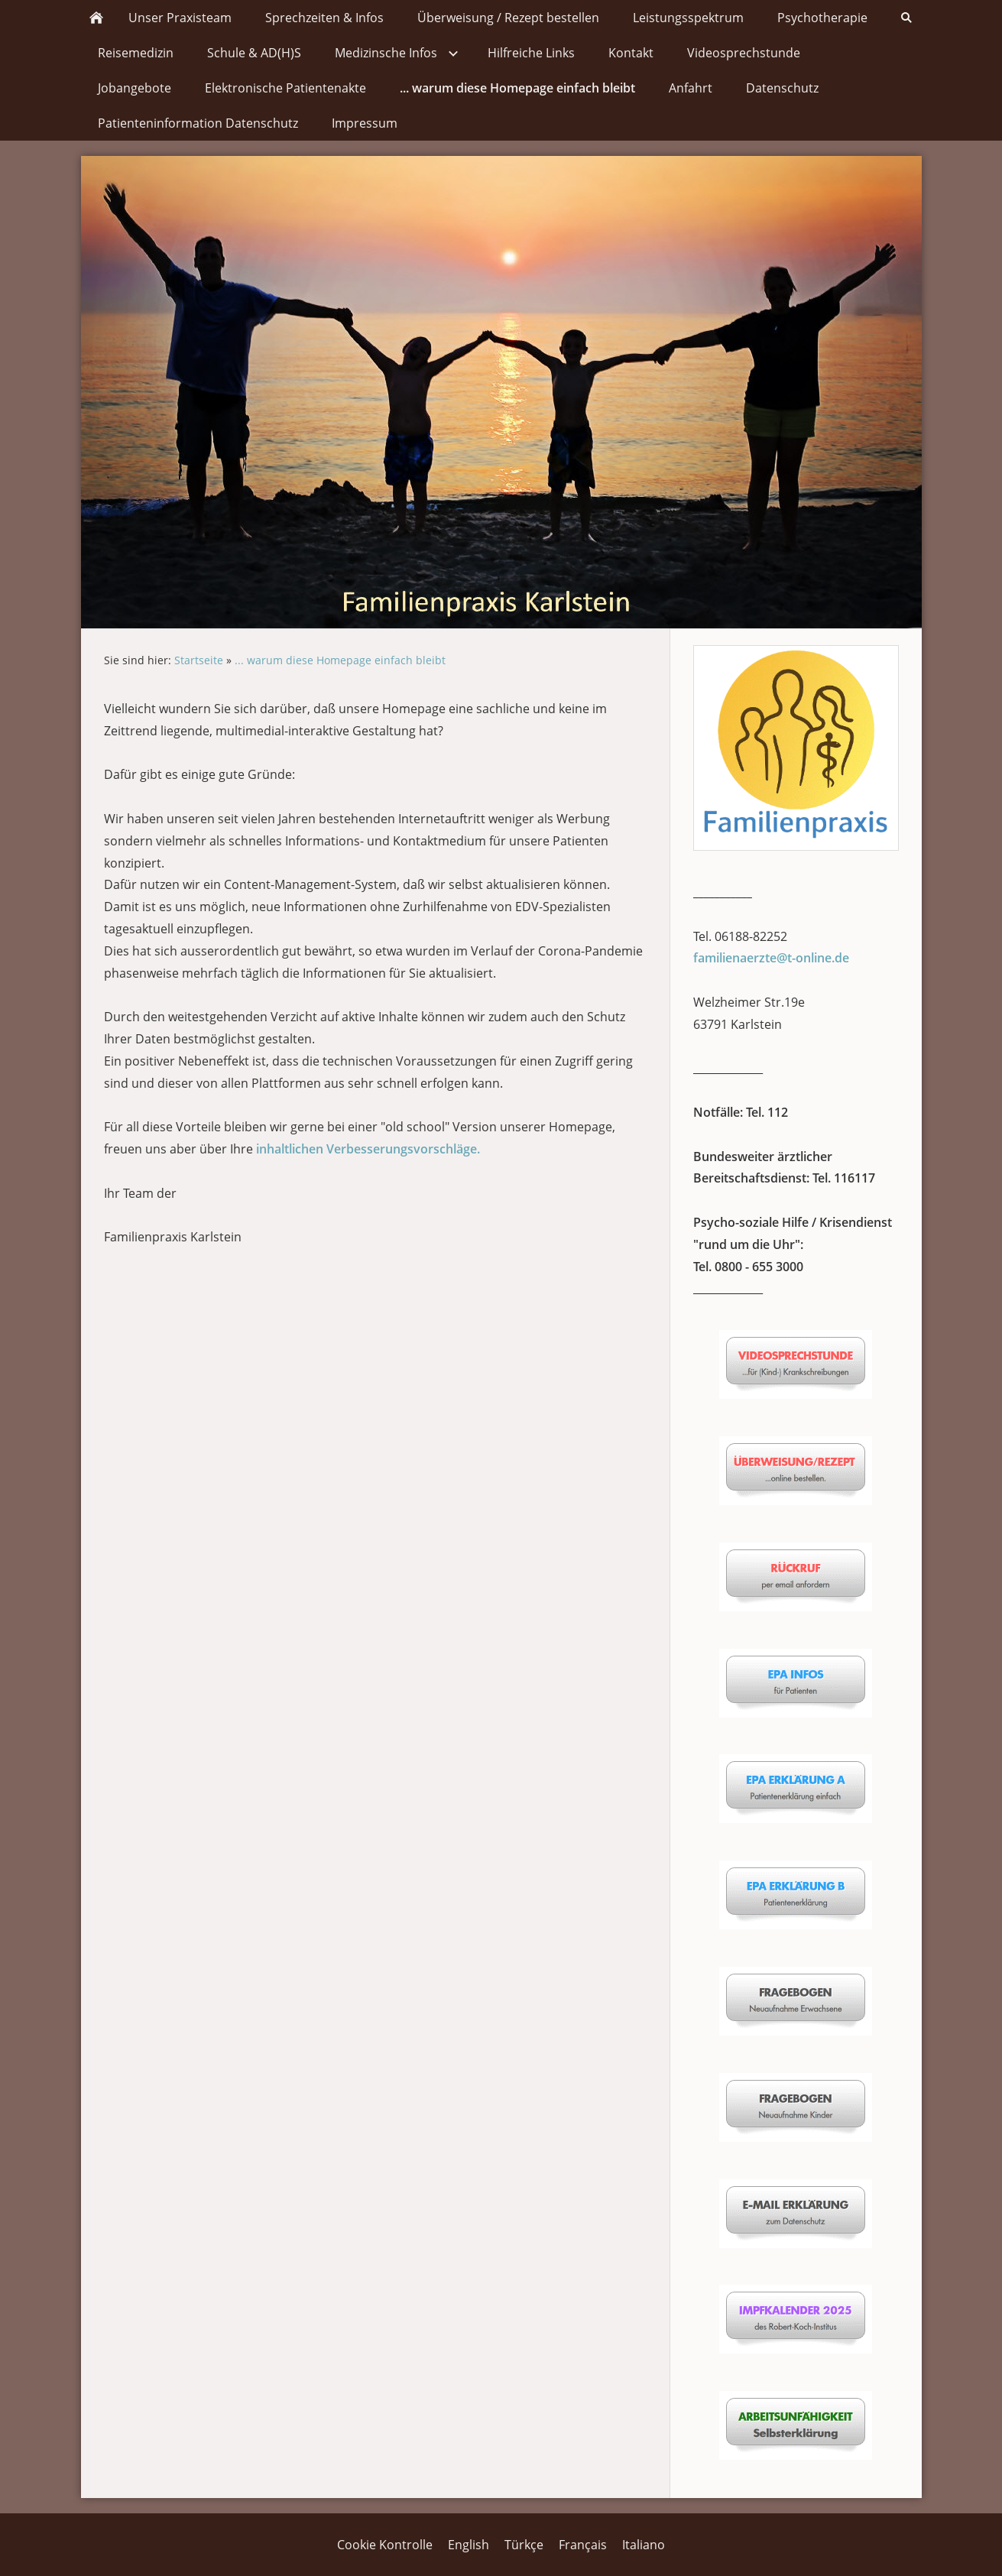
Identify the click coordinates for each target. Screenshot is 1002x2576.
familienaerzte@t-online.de (771, 957)
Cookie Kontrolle (385, 2544)
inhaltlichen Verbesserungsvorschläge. (368, 1148)
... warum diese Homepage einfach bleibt (340, 660)
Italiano (643, 2544)
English (468, 2544)
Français (583, 2544)
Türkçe (523, 2544)
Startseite (198, 660)
